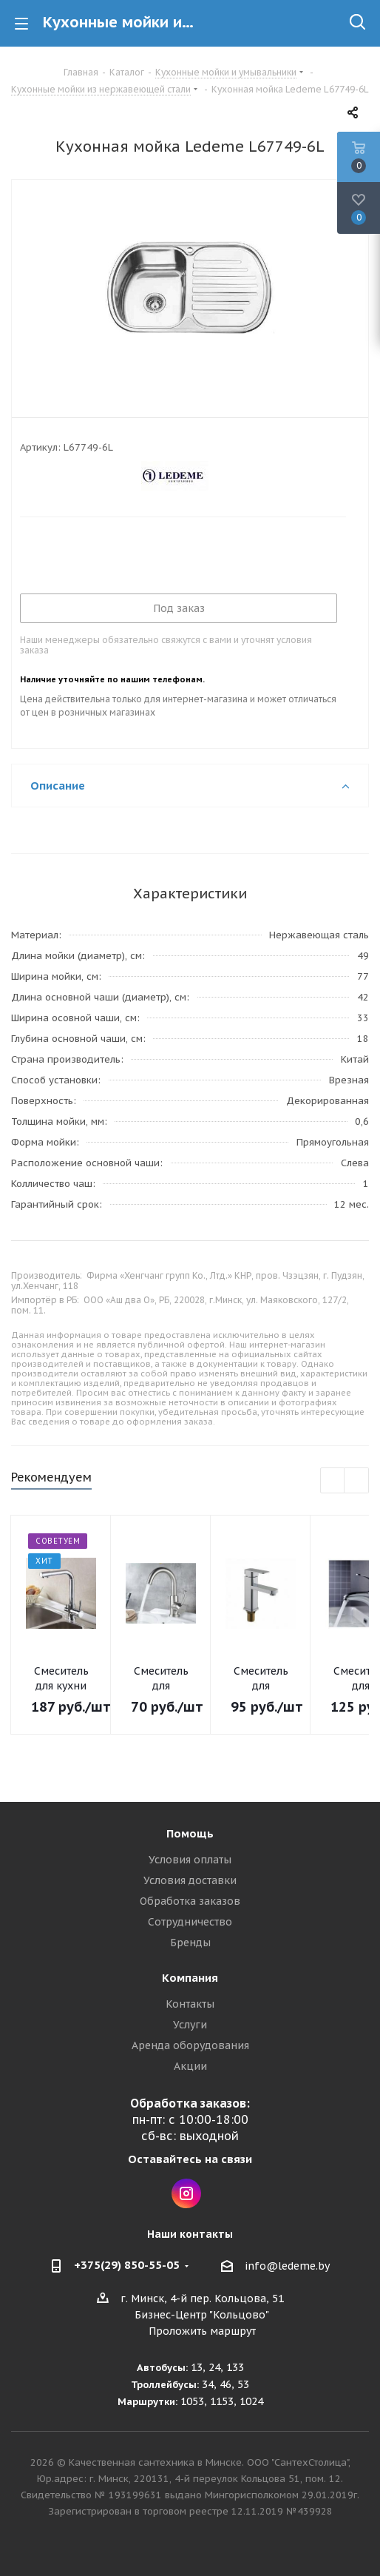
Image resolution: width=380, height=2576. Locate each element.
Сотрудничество (190, 1921)
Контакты (190, 2004)
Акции (190, 2066)
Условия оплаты (190, 1859)
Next (357, 1481)
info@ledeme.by (287, 2266)
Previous (333, 1481)
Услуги (190, 2024)
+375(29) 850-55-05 (127, 2265)
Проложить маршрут (202, 2331)
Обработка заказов (190, 1901)
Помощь (190, 1833)
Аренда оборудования (190, 2045)
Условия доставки (190, 1880)
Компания (190, 1978)
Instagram (186, 2193)
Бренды (190, 1942)
